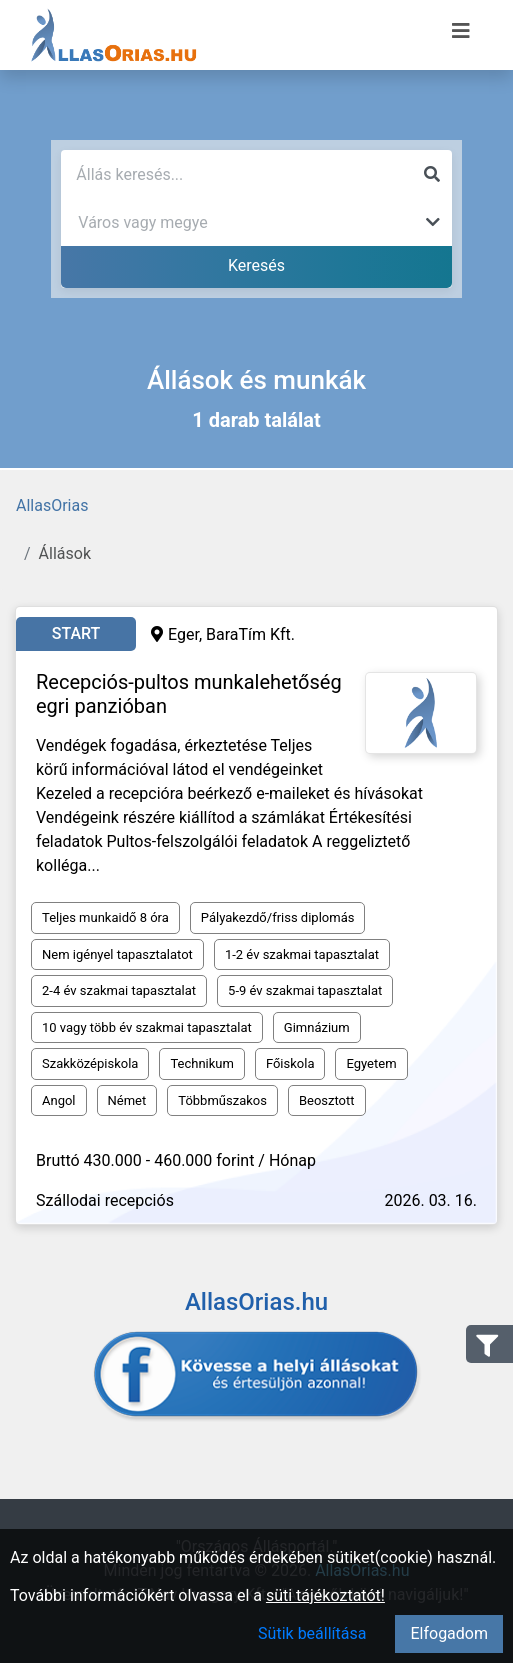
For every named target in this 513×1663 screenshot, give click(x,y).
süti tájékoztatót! (325, 1595)
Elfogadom (449, 1633)
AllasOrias (52, 505)
